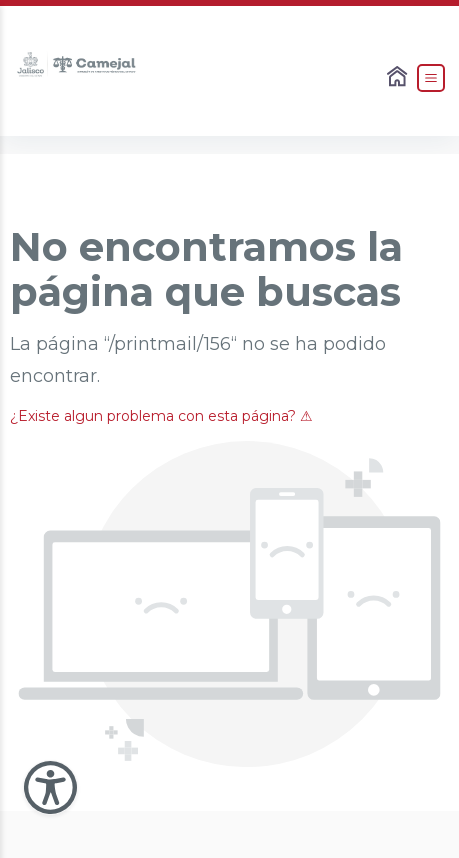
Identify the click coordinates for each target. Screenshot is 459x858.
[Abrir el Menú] (431, 78)
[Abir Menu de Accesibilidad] (50, 787)
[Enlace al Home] (399, 78)
